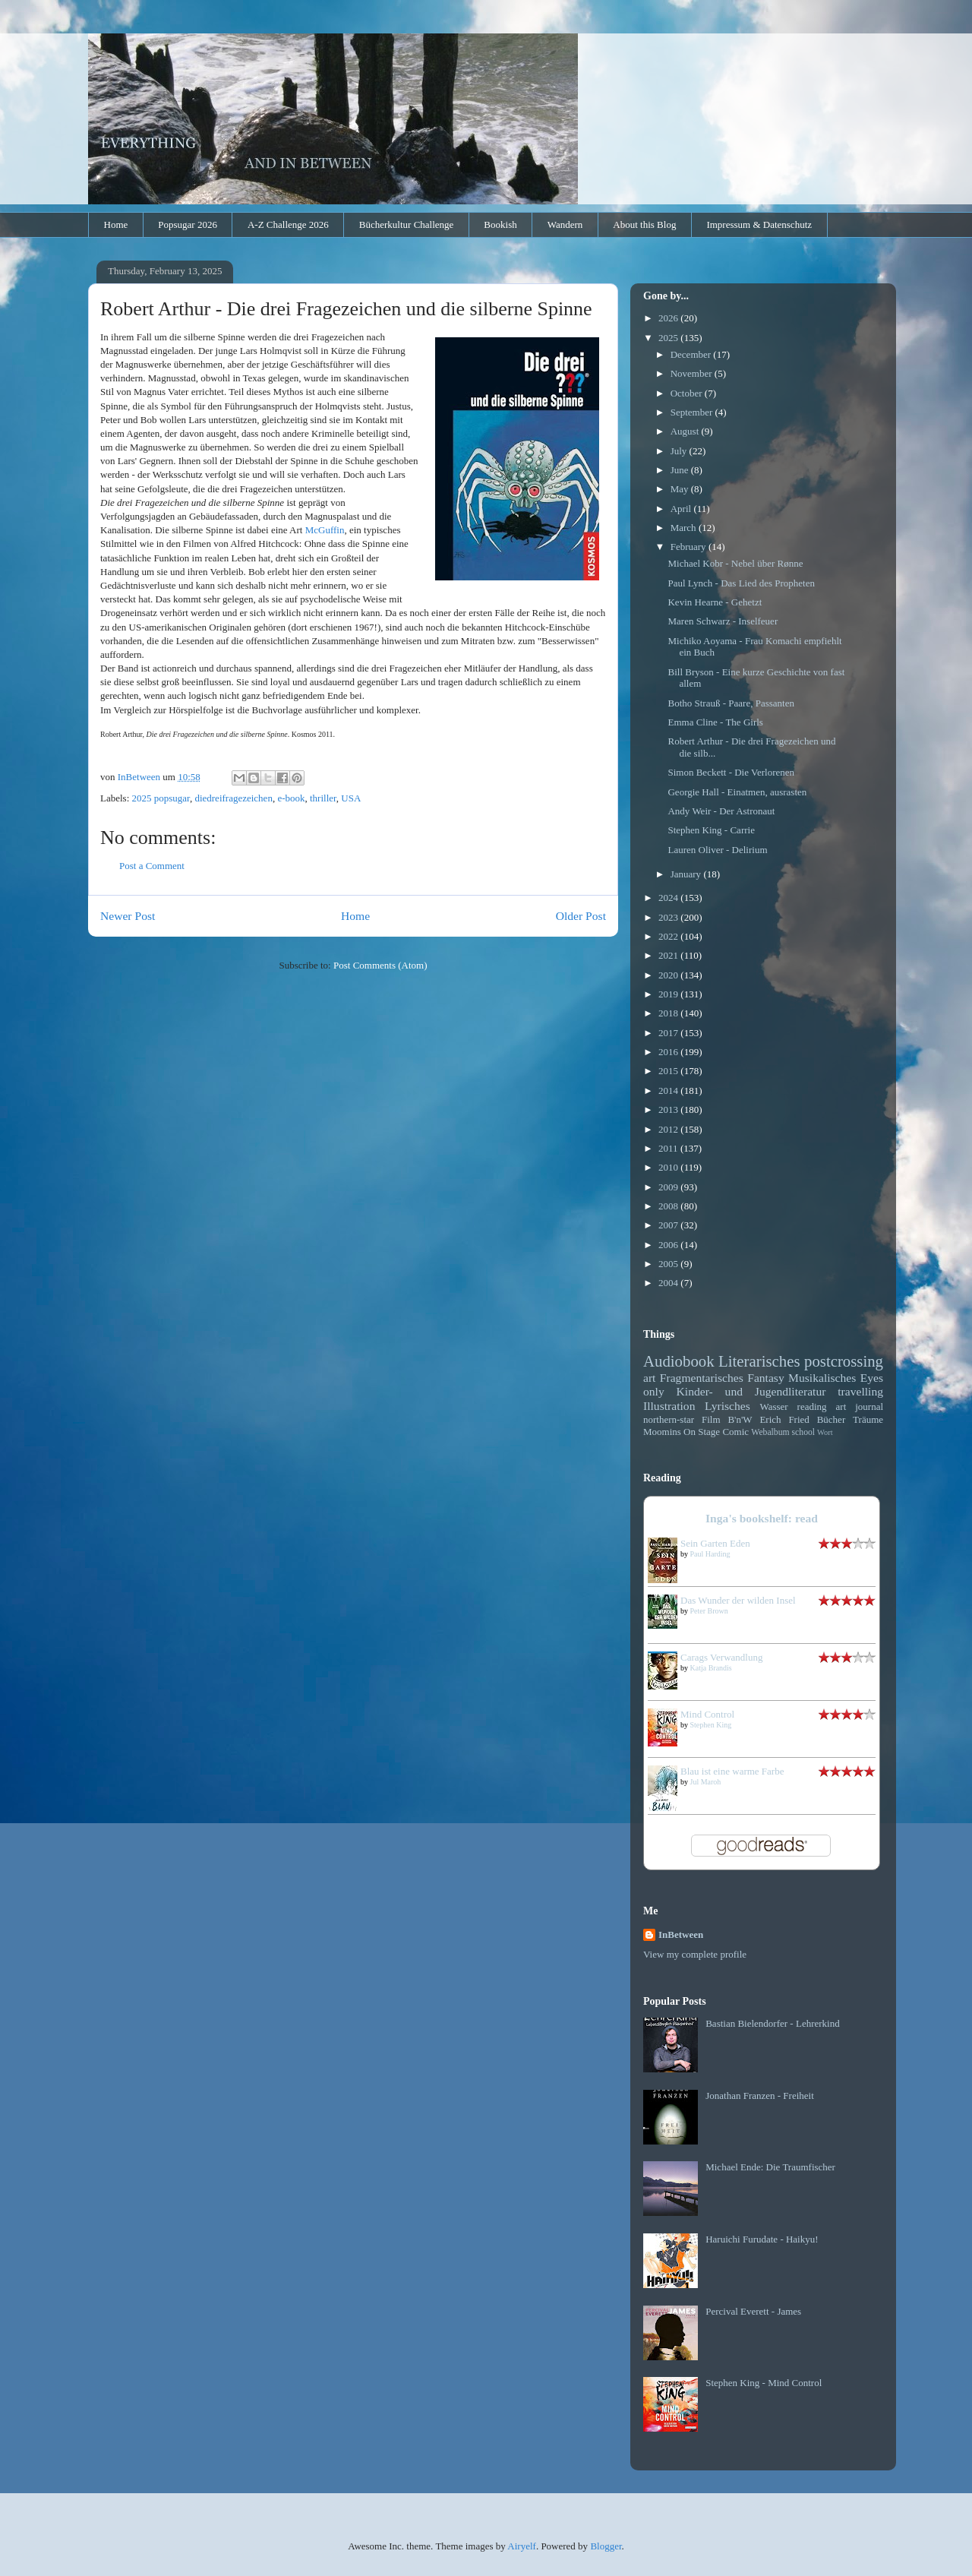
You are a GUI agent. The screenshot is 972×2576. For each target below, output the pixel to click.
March (685, 527)
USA (351, 798)
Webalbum (770, 1432)
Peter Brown (709, 1611)
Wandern (565, 224)
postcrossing (843, 1361)
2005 (669, 1263)
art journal (859, 1406)
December (692, 354)
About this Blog (644, 224)
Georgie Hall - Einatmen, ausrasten (736, 792)
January (687, 874)
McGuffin (325, 530)
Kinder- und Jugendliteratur (751, 1391)
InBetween (680, 1934)
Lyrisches (727, 1405)
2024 (669, 897)
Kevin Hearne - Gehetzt (714, 602)
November (693, 373)
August (686, 431)
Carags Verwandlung (721, 1657)
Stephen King (711, 1725)
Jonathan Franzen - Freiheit (759, 2095)
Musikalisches (822, 1377)
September (693, 412)
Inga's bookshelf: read (761, 1518)
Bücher (831, 1419)
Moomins (662, 1431)
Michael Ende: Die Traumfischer (770, 2167)
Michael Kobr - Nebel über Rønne (735, 563)
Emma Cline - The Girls (714, 722)
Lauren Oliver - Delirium (717, 849)
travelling (860, 1391)
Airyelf (521, 2546)
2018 (669, 1013)
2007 (669, 1225)
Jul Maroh (705, 1782)
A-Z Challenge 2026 (288, 224)
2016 (669, 1051)
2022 (669, 936)
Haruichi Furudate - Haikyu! (761, 2239)
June (681, 470)
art (649, 1377)
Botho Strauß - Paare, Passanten (730, 703)
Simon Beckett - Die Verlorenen (730, 772)
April (682, 508)
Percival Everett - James (753, 2311)
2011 (669, 1148)
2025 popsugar (161, 798)
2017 (669, 1032)
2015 (669, 1070)
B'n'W (739, 1419)
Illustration (669, 1405)
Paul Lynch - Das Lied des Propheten (741, 583)
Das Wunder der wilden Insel (738, 1600)
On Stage (701, 1431)
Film (711, 1419)
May (681, 489)
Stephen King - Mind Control (763, 2382)
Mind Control (707, 1714)
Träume (868, 1419)
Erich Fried (784, 1419)
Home (116, 224)
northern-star (668, 1419)
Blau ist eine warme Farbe (732, 1771)
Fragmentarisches (701, 1377)
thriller (323, 798)
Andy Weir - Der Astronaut (721, 811)
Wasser (773, 1406)
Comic (735, 1431)
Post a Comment (152, 865)
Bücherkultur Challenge (406, 224)
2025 (669, 337)
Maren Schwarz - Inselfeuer (722, 621)
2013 (669, 1109)
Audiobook (679, 1361)
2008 (669, 1206)
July (680, 451)
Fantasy (765, 1377)
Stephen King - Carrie (710, 830)
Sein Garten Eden (715, 1543)
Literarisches (759, 1361)
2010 (669, 1167)
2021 (669, 955)
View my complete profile (694, 1954)
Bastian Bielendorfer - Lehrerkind (772, 2023)
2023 (669, 917)
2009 (669, 1187)
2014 (669, 1090)
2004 (669, 1282)
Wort (825, 1432)
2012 (669, 1129)
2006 (669, 1244)
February (689, 546)
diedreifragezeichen (233, 798)
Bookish (500, 224)
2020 (669, 975)
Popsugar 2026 (187, 224)
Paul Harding (710, 1554)
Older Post (581, 915)
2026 (669, 318)
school (804, 1432)
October (688, 393)
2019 (669, 994)
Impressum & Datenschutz (759, 224)
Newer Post (127, 915)
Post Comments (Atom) (380, 965)
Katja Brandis (711, 1668)
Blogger (605, 2546)
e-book (291, 798)
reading (812, 1406)
